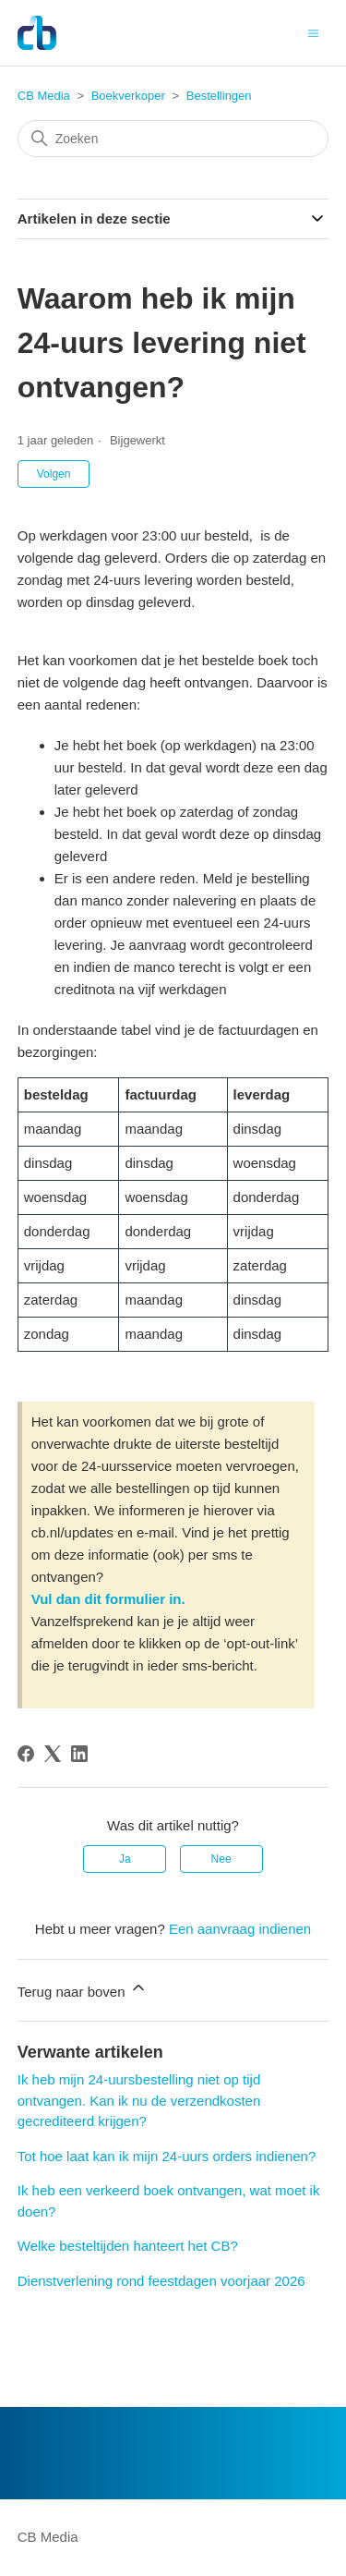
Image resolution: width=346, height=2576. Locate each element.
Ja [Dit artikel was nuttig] (125, 1859)
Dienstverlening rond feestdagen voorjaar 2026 (161, 2281)
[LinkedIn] (79, 1753)
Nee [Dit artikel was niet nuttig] (221, 1859)
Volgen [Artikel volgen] (54, 474)
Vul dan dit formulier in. (108, 1599)
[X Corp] (52, 1753)
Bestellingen (219, 96)
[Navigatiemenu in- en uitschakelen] (313, 32)
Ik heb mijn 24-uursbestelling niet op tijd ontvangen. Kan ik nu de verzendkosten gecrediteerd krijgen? (139, 2100)
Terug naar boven (83, 1988)
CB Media (44, 96)
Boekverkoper (128, 96)
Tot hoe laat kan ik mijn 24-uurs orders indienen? (167, 2156)
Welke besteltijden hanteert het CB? (128, 2246)
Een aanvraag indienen (240, 1929)
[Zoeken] (173, 138)
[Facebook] (26, 1753)
